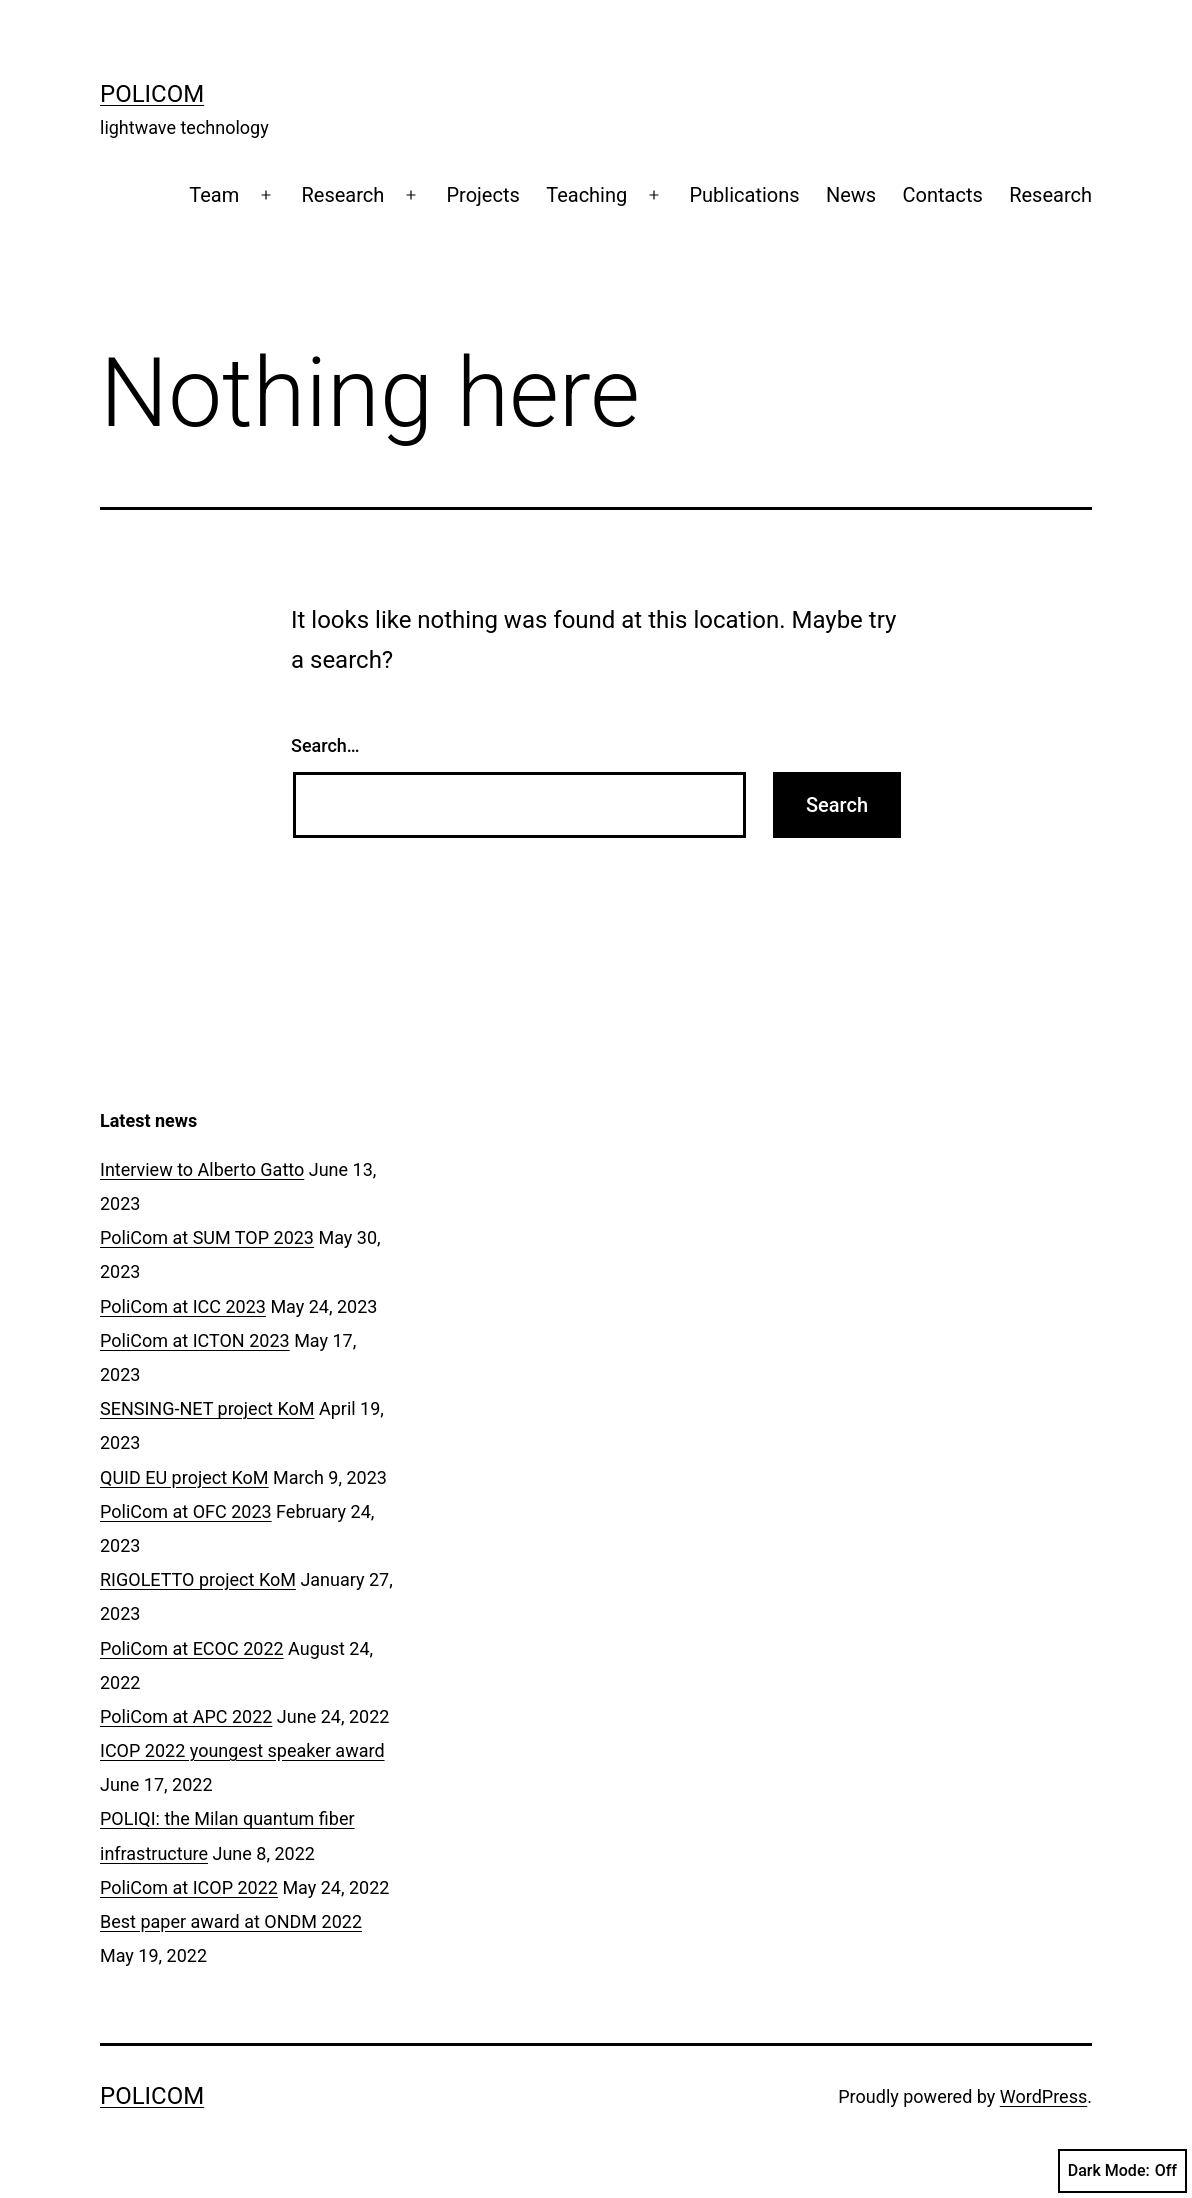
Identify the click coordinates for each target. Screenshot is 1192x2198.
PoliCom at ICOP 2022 (189, 1887)
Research (342, 195)
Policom (152, 94)
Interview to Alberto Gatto (202, 1169)
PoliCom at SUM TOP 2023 (207, 1237)
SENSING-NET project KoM (207, 1408)
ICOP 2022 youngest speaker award (242, 1750)
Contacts (943, 195)
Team (214, 195)
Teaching (586, 195)
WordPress (1043, 2096)
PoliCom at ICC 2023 (183, 1306)
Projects (482, 195)
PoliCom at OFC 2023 (186, 1511)
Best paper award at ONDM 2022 (231, 1921)
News (851, 195)
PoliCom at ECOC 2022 (192, 1648)
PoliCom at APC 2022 (186, 1716)
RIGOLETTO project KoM (198, 1579)
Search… (325, 745)
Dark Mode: (1122, 2171)
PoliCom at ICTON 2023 (195, 1340)
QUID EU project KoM (184, 1477)
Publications (744, 195)
